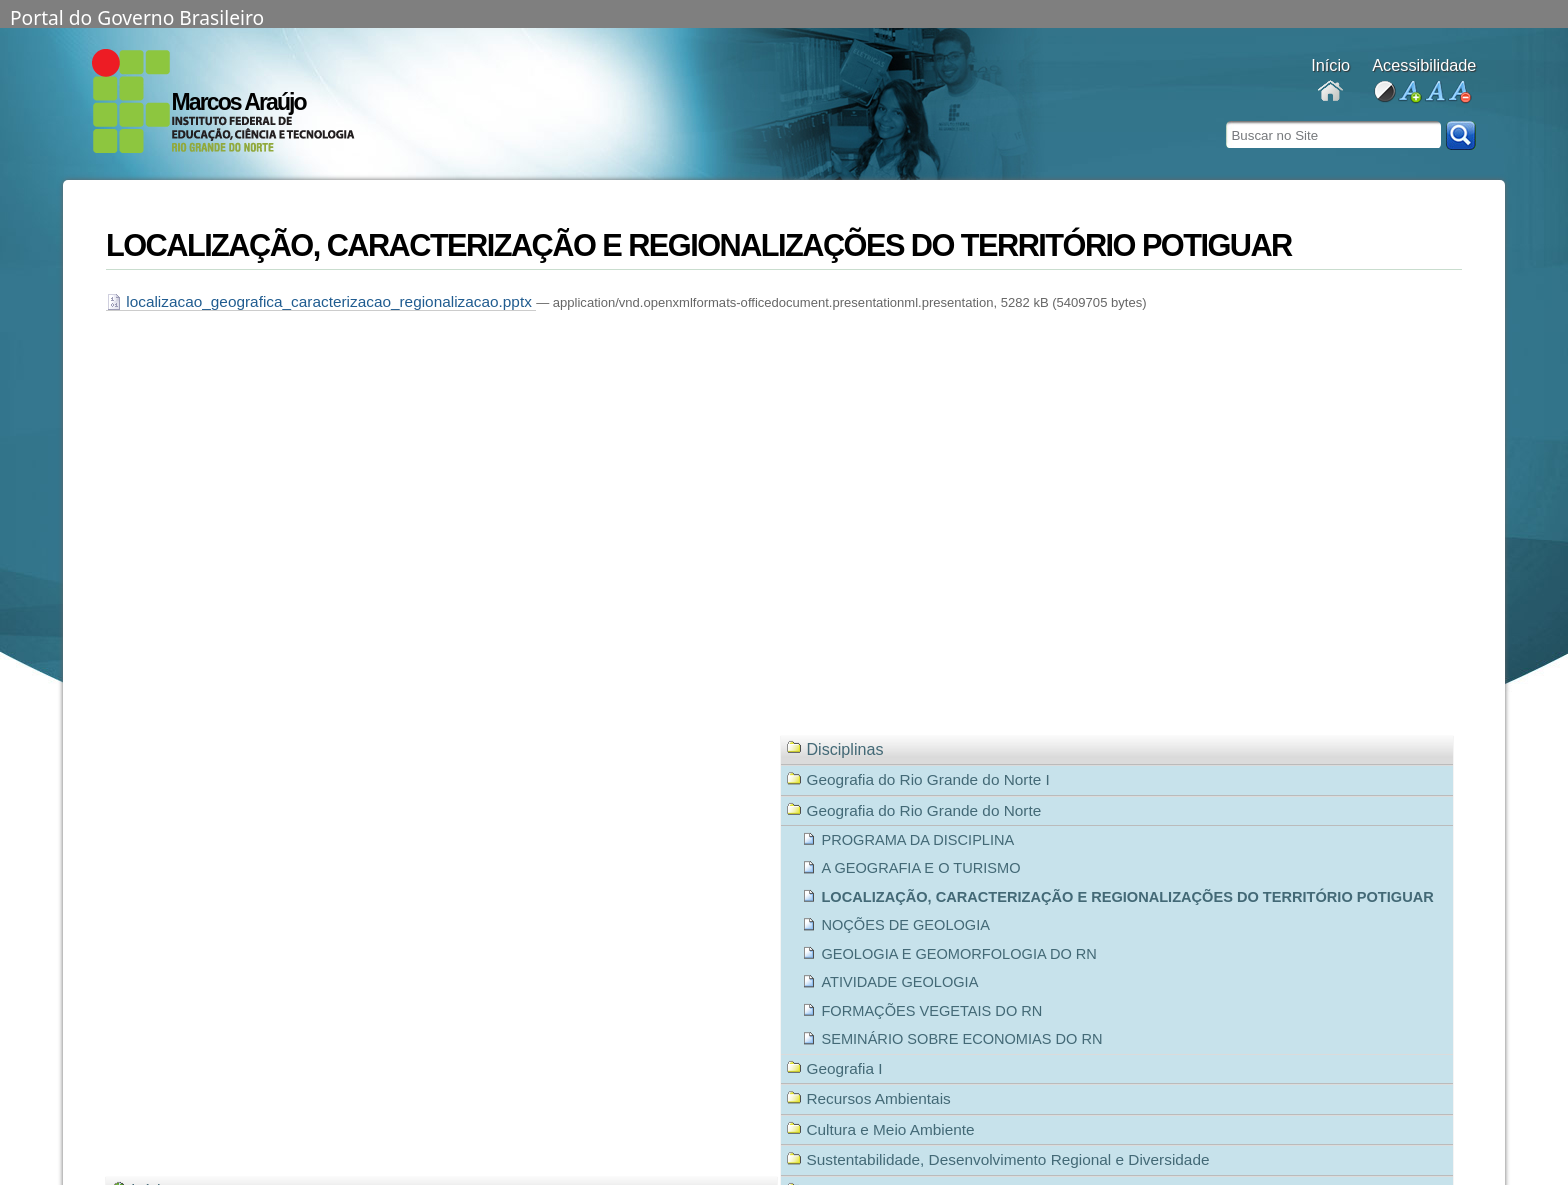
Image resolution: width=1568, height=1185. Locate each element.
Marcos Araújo (239, 102)
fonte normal (1434, 92)
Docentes (1330, 92)
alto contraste (1384, 92)
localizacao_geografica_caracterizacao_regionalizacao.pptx (321, 301)
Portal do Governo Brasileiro (137, 16)
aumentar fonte (1409, 92)
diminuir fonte (1459, 92)
